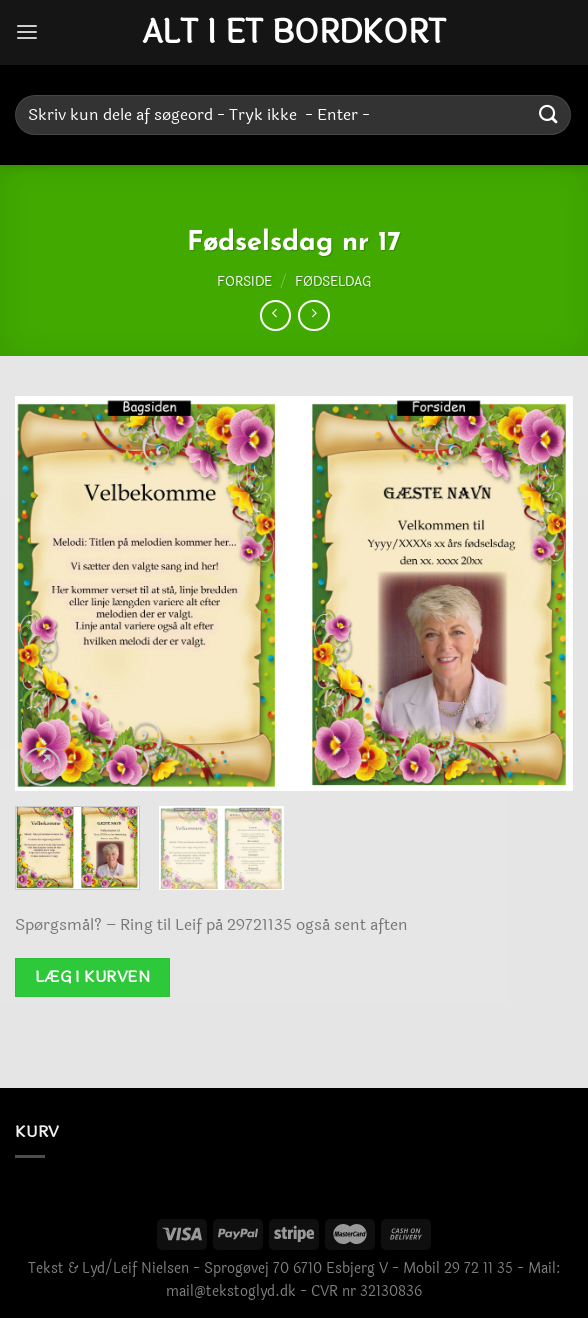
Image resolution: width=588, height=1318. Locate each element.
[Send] (549, 114)
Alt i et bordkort (294, 33)
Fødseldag (333, 282)
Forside (244, 282)
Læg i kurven (93, 977)
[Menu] (27, 32)
